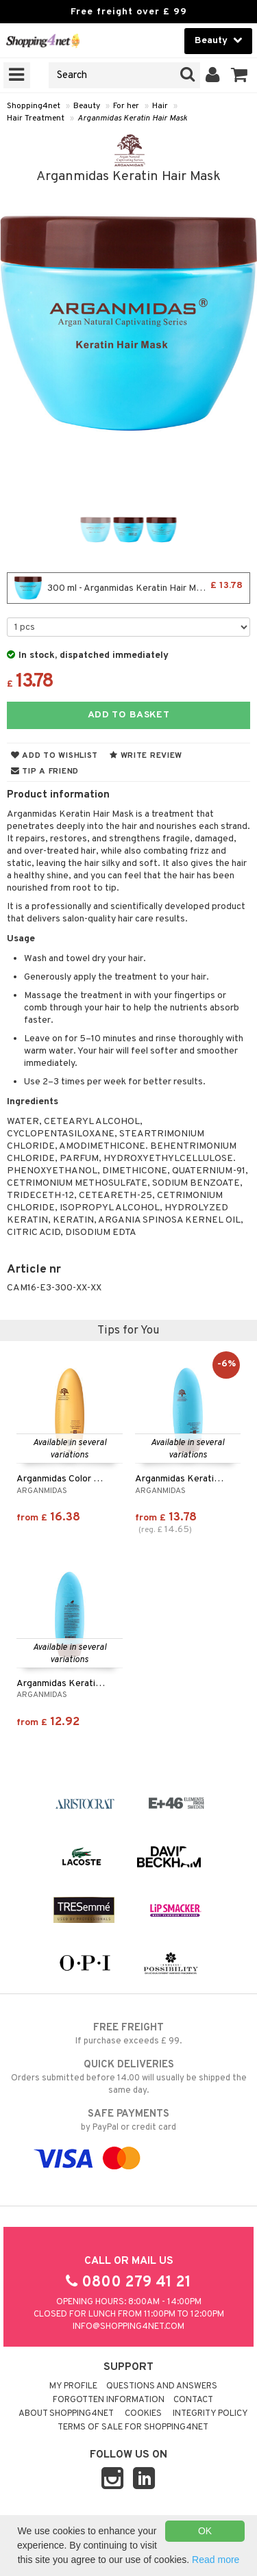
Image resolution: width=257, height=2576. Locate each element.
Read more (215, 2559)
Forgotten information (108, 2400)
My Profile (73, 2386)
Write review (146, 755)
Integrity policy (210, 2413)
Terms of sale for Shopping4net (133, 2427)
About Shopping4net (66, 2413)
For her (126, 106)
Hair (160, 106)
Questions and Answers (161, 2386)
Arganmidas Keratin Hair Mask (132, 118)
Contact (193, 2400)
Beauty (86, 106)
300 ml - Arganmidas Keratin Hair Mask (128, 588)
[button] (239, 75)
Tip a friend (45, 771)
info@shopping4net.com (128, 2326)
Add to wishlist (54, 755)
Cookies (143, 2413)
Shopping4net (33, 106)
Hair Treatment (35, 118)
